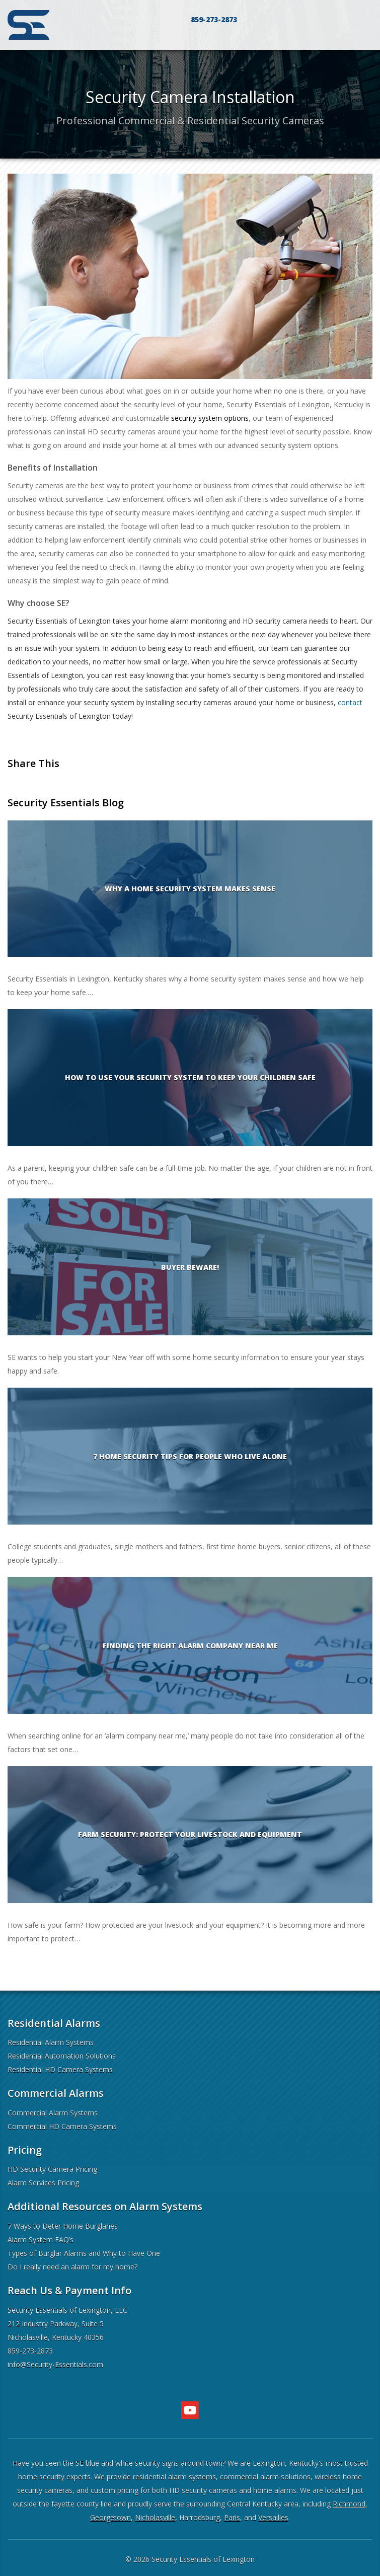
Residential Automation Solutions (62, 2056)
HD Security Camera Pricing (52, 2169)
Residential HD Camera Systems (60, 2069)
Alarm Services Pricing (43, 2182)
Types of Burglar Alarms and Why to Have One (84, 2253)
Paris (232, 2517)
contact (350, 702)
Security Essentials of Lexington (203, 2559)
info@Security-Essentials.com (55, 2364)
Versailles (273, 2517)
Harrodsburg (199, 2517)
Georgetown (110, 2517)
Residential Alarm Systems (51, 2042)
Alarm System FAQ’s (40, 2239)
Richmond (349, 2504)
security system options (210, 418)
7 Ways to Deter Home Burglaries (63, 2226)
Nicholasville (155, 2517)
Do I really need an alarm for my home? (72, 2266)
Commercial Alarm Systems (53, 2112)
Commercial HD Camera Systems (62, 2126)
